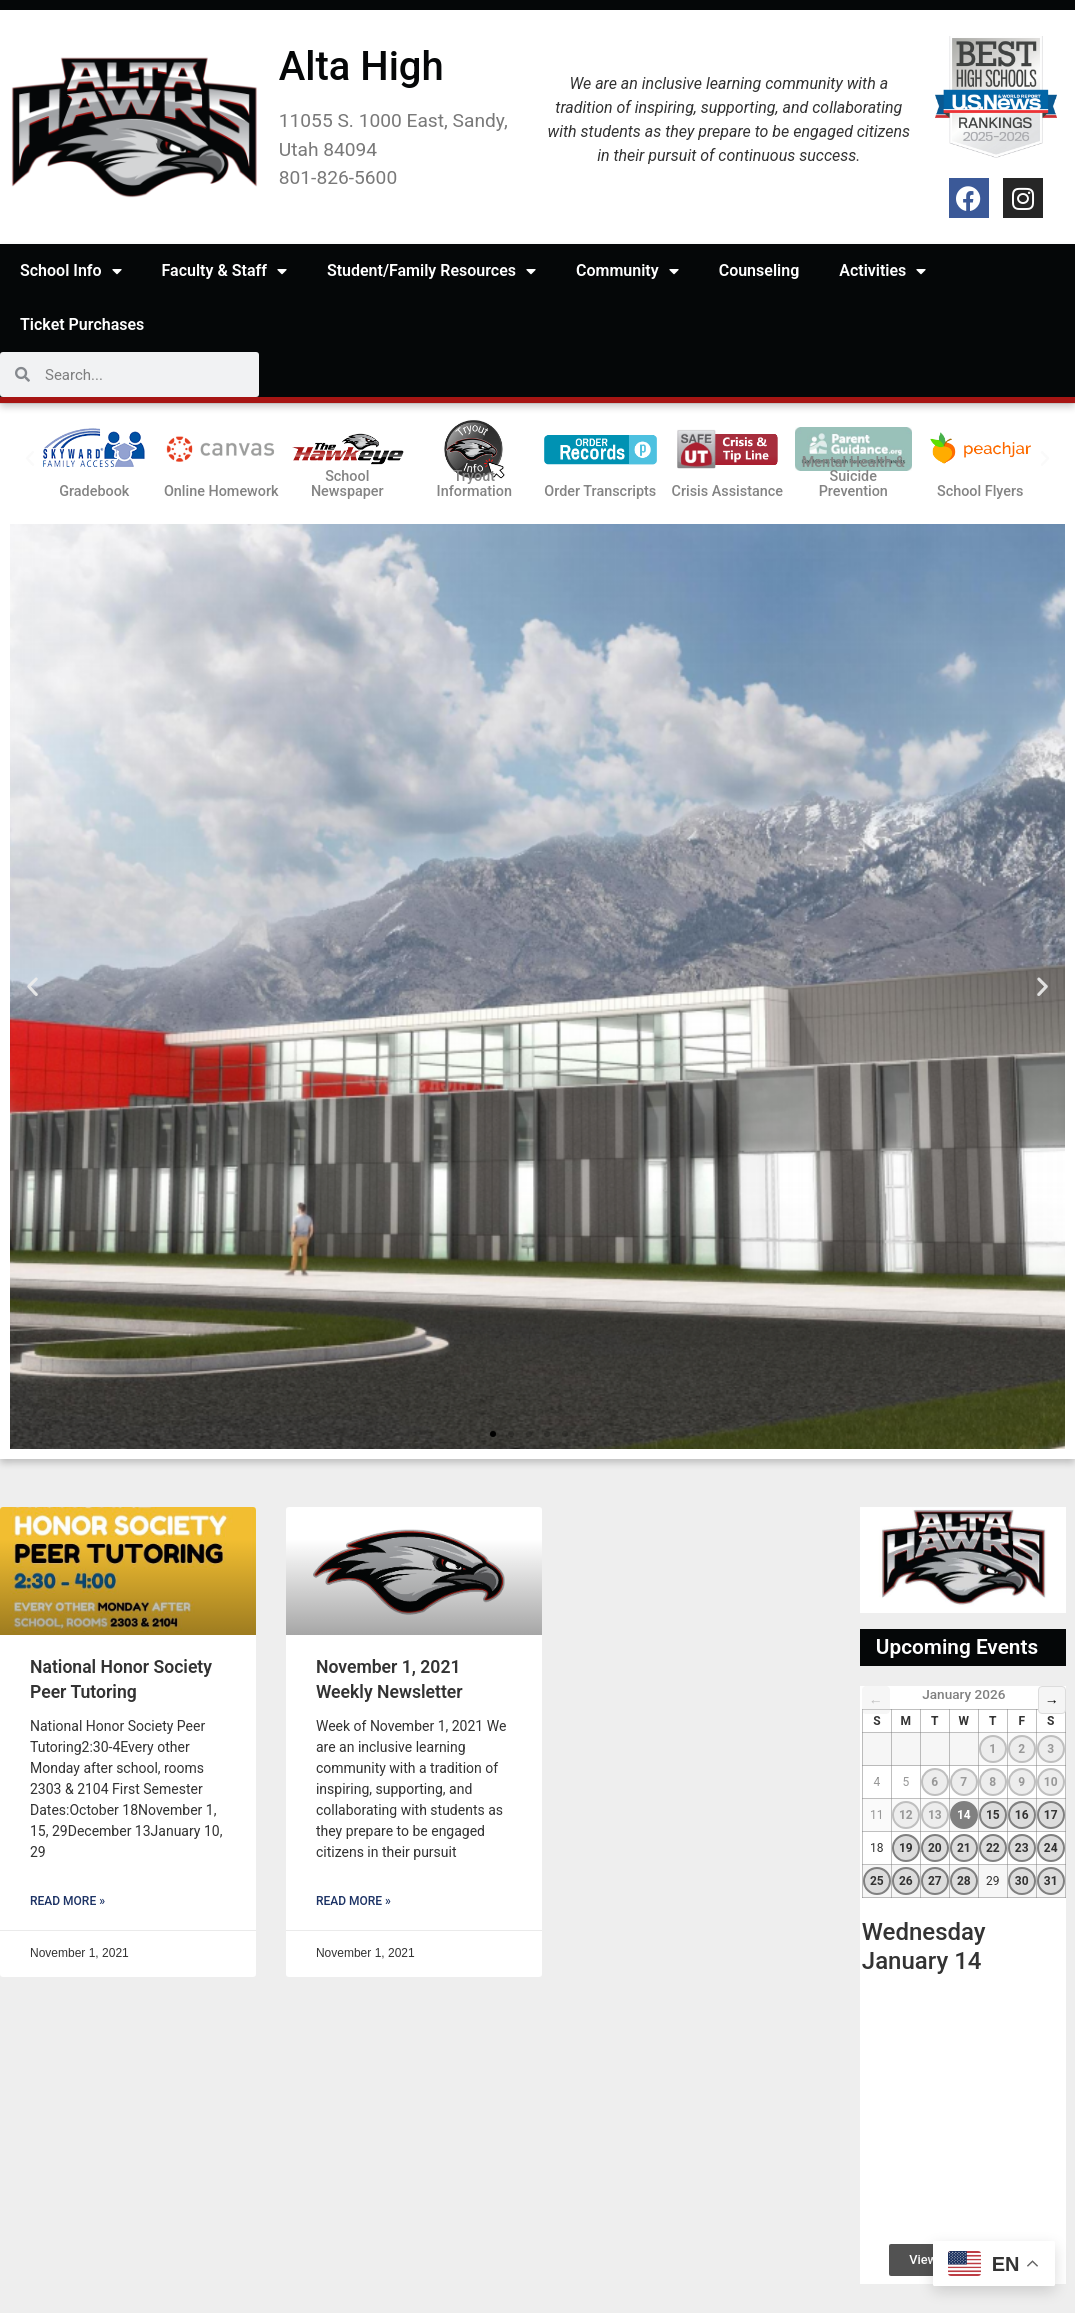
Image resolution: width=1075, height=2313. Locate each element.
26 (906, 1881)
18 (877, 1848)
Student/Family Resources (431, 271)
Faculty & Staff (224, 271)
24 (1051, 1848)
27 (935, 1881)
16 (1022, 1815)
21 (964, 1848)
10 (1051, 1782)
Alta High (361, 66)
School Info (71, 271)
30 (1022, 1881)
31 (1051, 1881)
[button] (30, 459)
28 (964, 1881)
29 (993, 1881)
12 (906, 1815)
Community (627, 271)
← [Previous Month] (876, 1701)
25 (877, 1881)
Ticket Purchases (82, 324)
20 (935, 1848)
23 (1022, 1848)
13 (935, 1815)
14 (964, 1815)
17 (1051, 1815)
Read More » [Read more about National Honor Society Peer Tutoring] (67, 1901)
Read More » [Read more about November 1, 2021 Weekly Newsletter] (353, 1901)
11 (877, 1815)
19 (906, 1848)
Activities (882, 271)
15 (993, 1815)
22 (993, 1848)
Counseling (759, 270)
